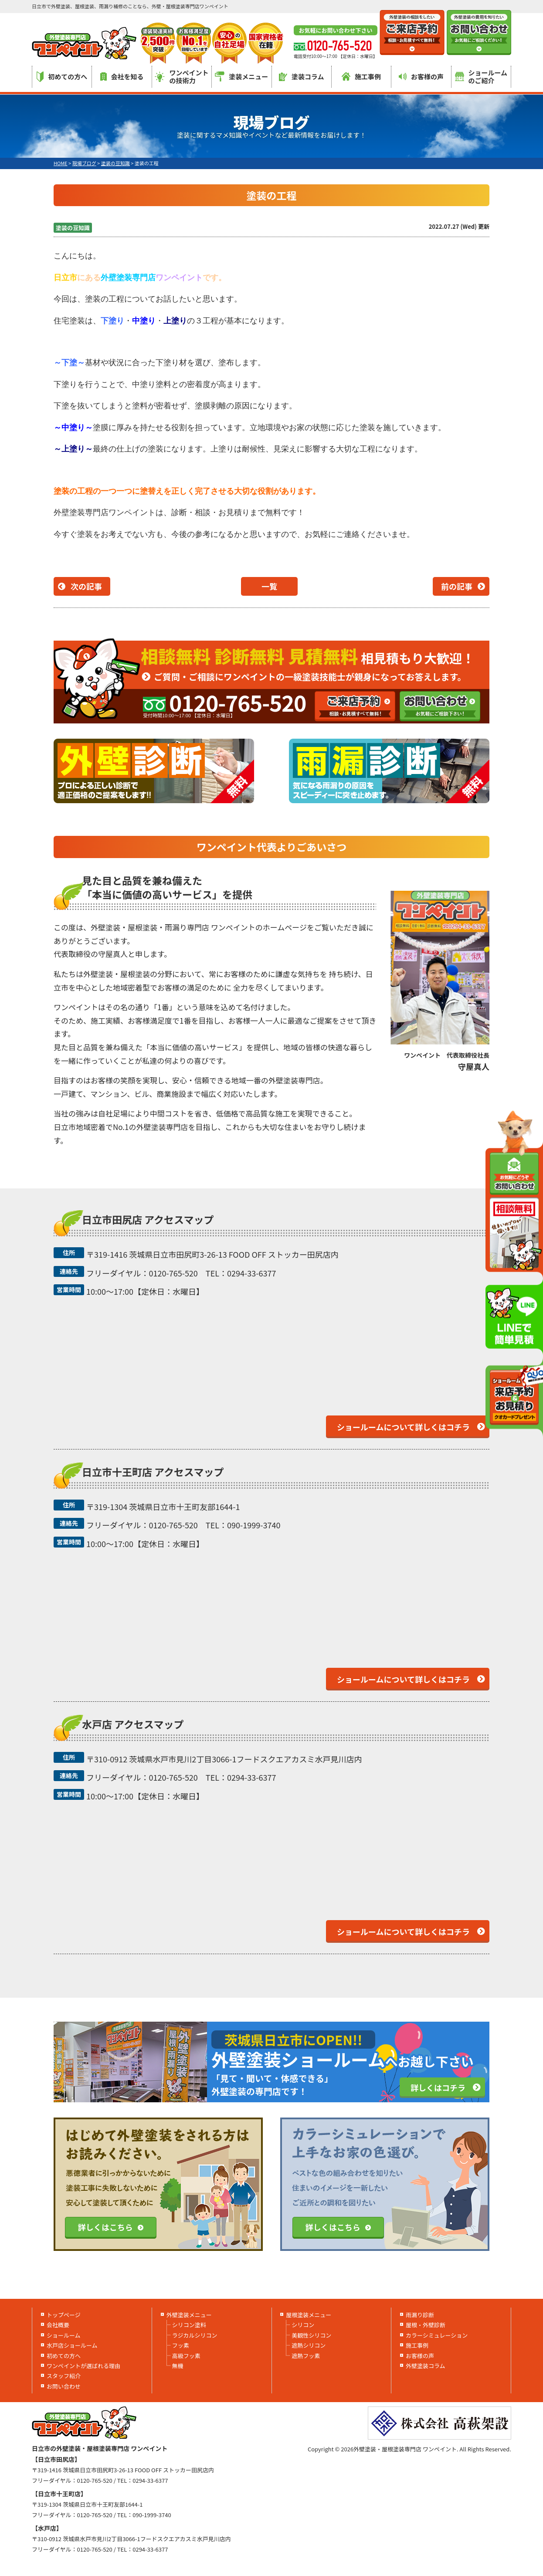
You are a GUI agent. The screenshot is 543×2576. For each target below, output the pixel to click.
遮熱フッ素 (306, 2356)
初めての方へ (62, 76)
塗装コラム (301, 76)
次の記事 (86, 586)
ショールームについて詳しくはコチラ (403, 1426)
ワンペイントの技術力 (181, 76)
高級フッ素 (186, 2356)
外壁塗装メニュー (189, 2315)
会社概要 (58, 2325)
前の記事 (456, 586)
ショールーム (64, 2335)
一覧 (269, 586)
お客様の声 (421, 76)
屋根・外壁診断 (425, 2325)
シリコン (303, 2325)
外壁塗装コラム (425, 2366)
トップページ (64, 2315)
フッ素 (180, 2345)
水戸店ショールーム (72, 2345)
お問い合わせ (64, 2386)
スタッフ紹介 (64, 2376)
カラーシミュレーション (437, 2335)
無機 (177, 2366)
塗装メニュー (241, 76)
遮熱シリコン (309, 2345)
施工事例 (361, 76)
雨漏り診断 (420, 2315)
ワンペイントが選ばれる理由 (83, 2366)
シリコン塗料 (189, 2325)
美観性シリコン (311, 2335)
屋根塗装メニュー (308, 2315)
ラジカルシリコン (194, 2335)
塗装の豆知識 (73, 228)
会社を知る (122, 76)
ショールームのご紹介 (481, 76)
